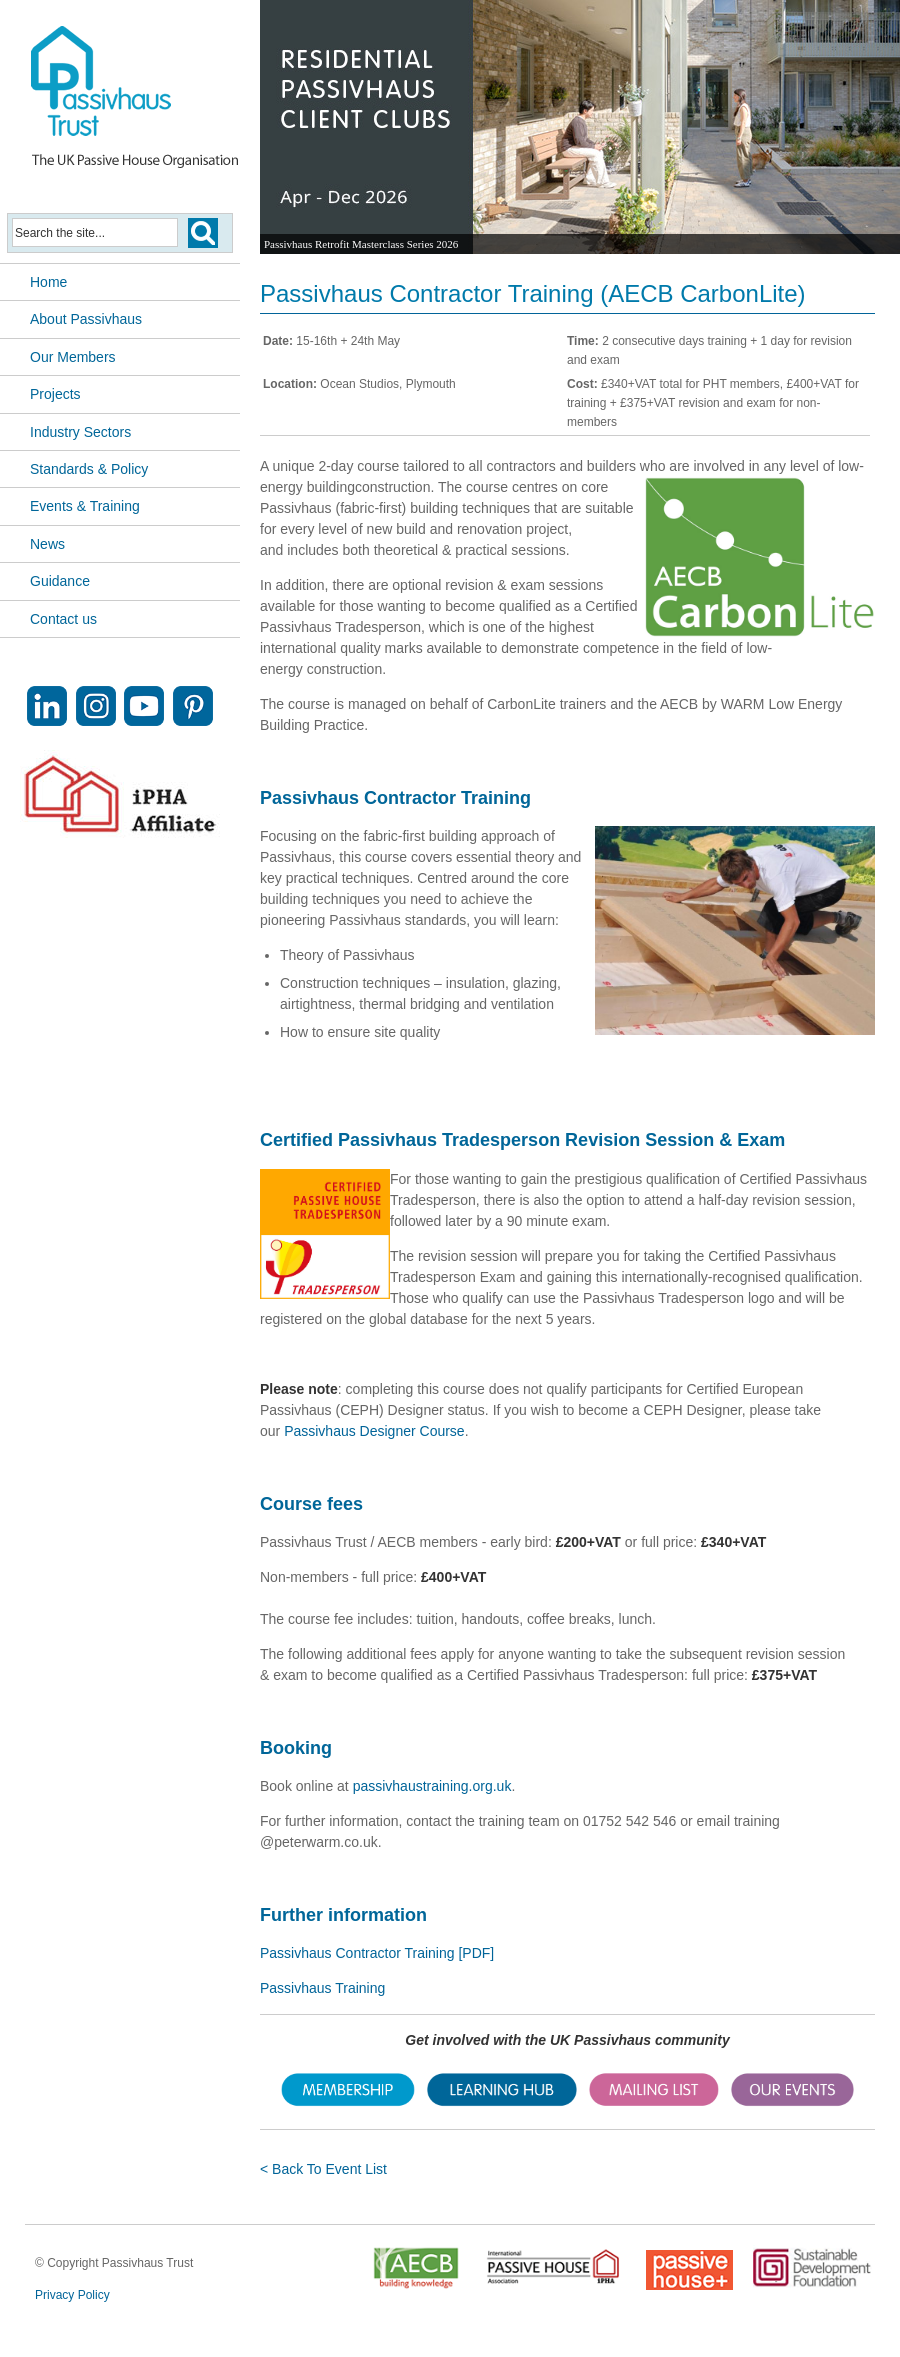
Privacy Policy (72, 2295)
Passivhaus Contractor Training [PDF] (377, 1953)
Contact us (63, 619)
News (47, 544)
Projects (55, 394)
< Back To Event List (323, 2169)
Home (48, 282)
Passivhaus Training (322, 1988)
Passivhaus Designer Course (374, 1431)
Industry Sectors (80, 432)
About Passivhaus (86, 319)
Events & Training (85, 506)
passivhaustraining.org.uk (432, 1786)
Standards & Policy (89, 469)
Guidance (60, 581)
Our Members (73, 357)
